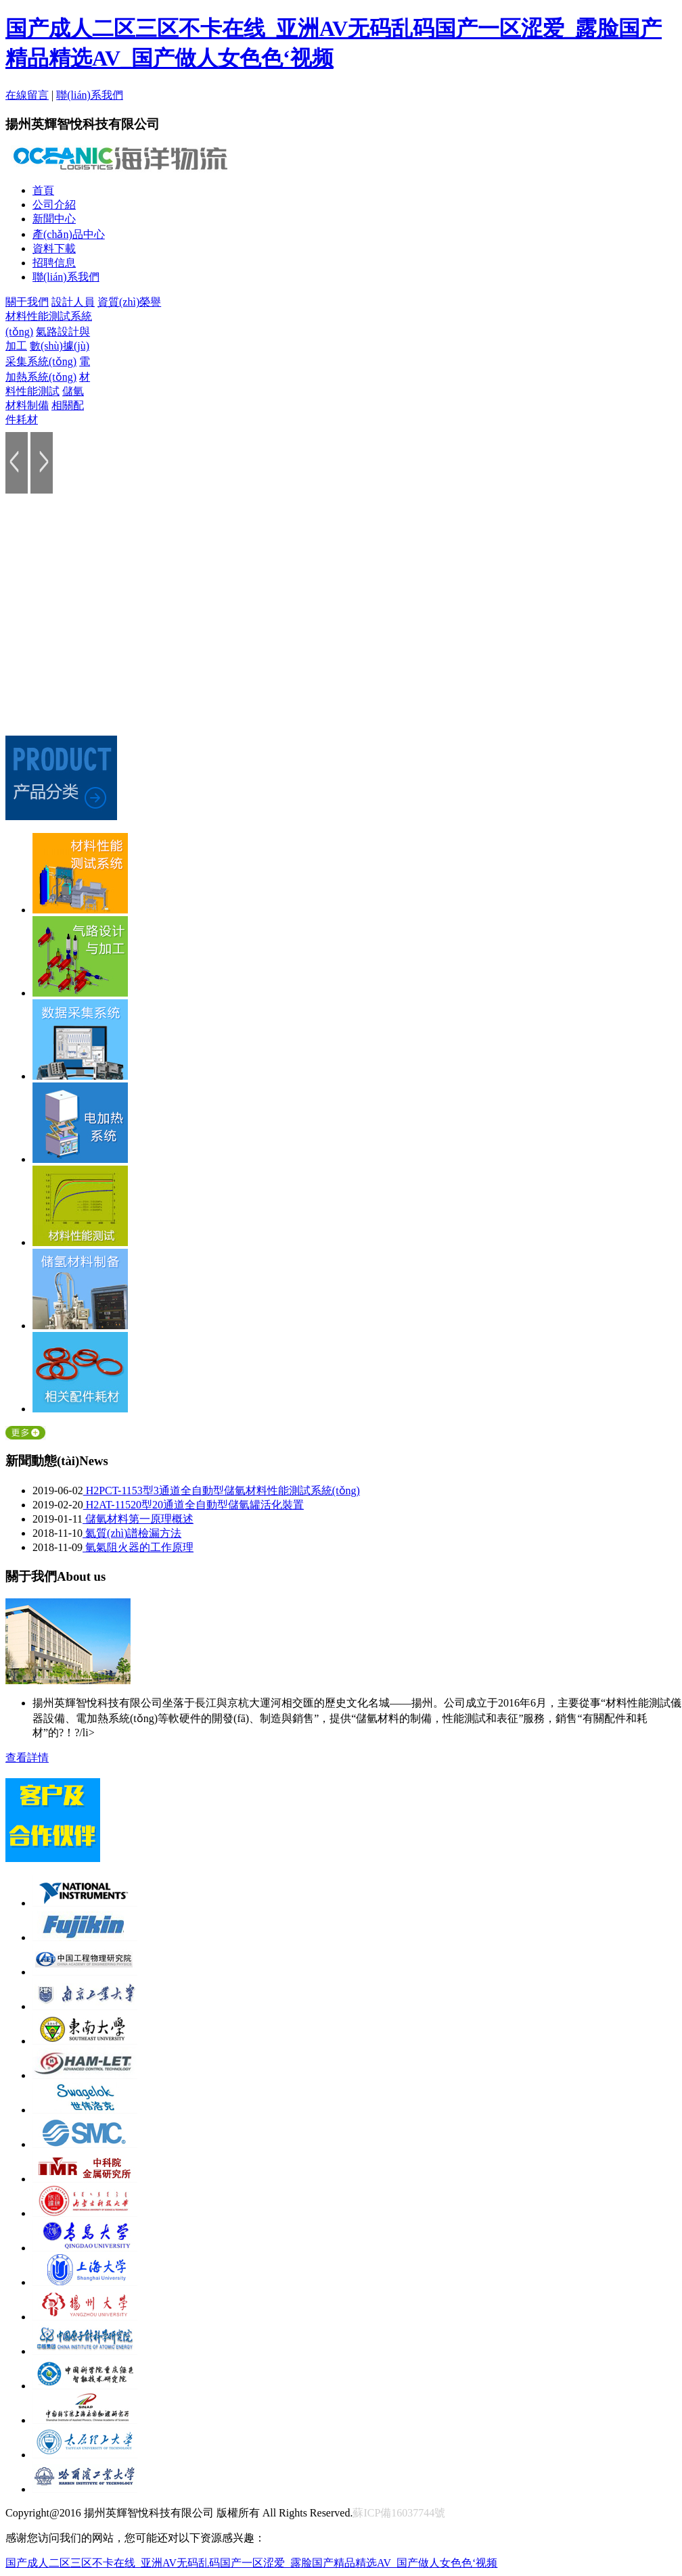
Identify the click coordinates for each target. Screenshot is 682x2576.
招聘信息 (54, 262)
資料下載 (54, 248)
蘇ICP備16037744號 (399, 2513)
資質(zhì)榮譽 (129, 302)
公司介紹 (54, 204)
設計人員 (73, 302)
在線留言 (27, 95)
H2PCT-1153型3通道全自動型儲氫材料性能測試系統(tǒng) (221, 1490)
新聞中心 (54, 218)
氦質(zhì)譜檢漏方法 (132, 1533)
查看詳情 (27, 1757)
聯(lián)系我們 (89, 95)
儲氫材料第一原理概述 (138, 1519)
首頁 (43, 190)
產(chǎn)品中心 (68, 234)
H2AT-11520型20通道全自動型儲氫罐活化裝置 (193, 1504)
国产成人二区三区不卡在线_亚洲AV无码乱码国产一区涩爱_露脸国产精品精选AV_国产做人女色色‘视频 (251, 2563)
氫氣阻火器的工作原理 (138, 1547)
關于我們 (27, 302)
